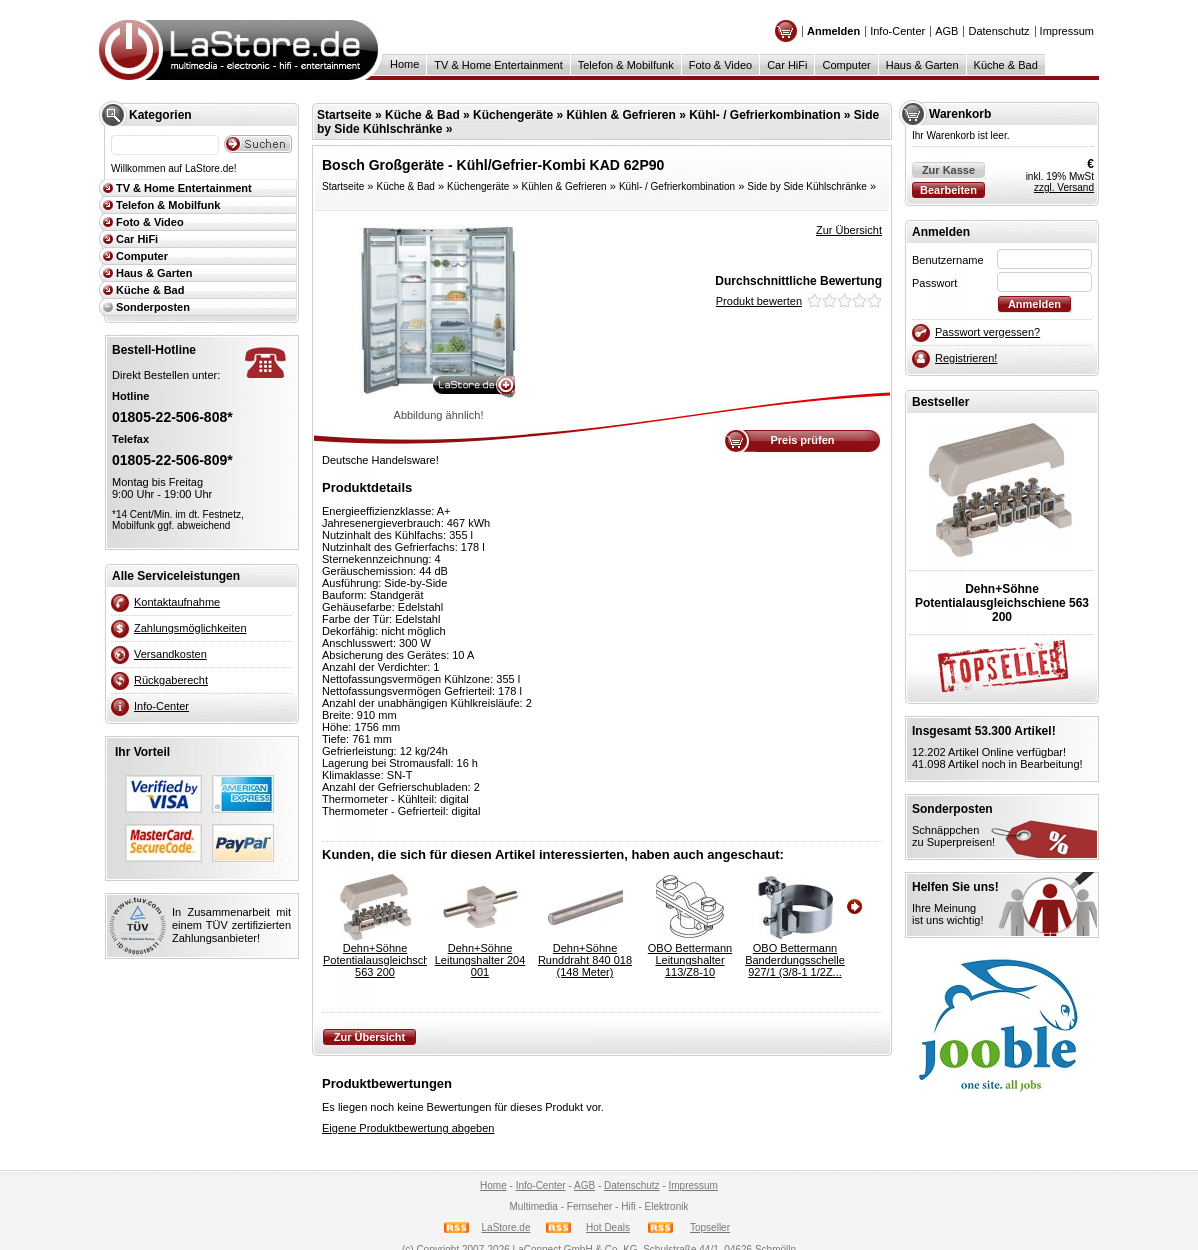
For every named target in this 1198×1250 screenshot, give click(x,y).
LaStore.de (506, 1227)
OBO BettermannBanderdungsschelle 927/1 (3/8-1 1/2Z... (795, 960)
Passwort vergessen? (987, 332)
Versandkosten (170, 654)
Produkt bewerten (759, 301)
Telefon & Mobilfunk (626, 65)
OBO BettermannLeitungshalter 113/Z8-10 (690, 960)
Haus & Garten (922, 65)
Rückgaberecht (171, 680)
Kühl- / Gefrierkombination (764, 115)
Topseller (710, 1227)
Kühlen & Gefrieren (620, 115)
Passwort (934, 283)
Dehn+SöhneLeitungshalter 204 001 (480, 960)
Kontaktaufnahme (177, 602)
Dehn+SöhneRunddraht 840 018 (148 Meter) (585, 960)
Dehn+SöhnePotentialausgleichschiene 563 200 (375, 960)
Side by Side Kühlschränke (807, 186)
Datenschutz (998, 31)
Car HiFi (787, 65)
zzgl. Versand (1064, 187)
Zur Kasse (948, 170)
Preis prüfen (802, 440)
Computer (846, 65)
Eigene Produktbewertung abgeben (408, 1128)
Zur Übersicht (849, 230)
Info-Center (897, 31)
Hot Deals (608, 1227)
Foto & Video (720, 65)
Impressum (1067, 31)
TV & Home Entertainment (498, 65)
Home (404, 64)
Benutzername (948, 260)
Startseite (344, 115)
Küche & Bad (1006, 65)
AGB (946, 31)
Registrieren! (966, 358)
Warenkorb (960, 114)
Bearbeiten (948, 190)
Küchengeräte (513, 115)
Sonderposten (153, 307)
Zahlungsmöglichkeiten (190, 628)
